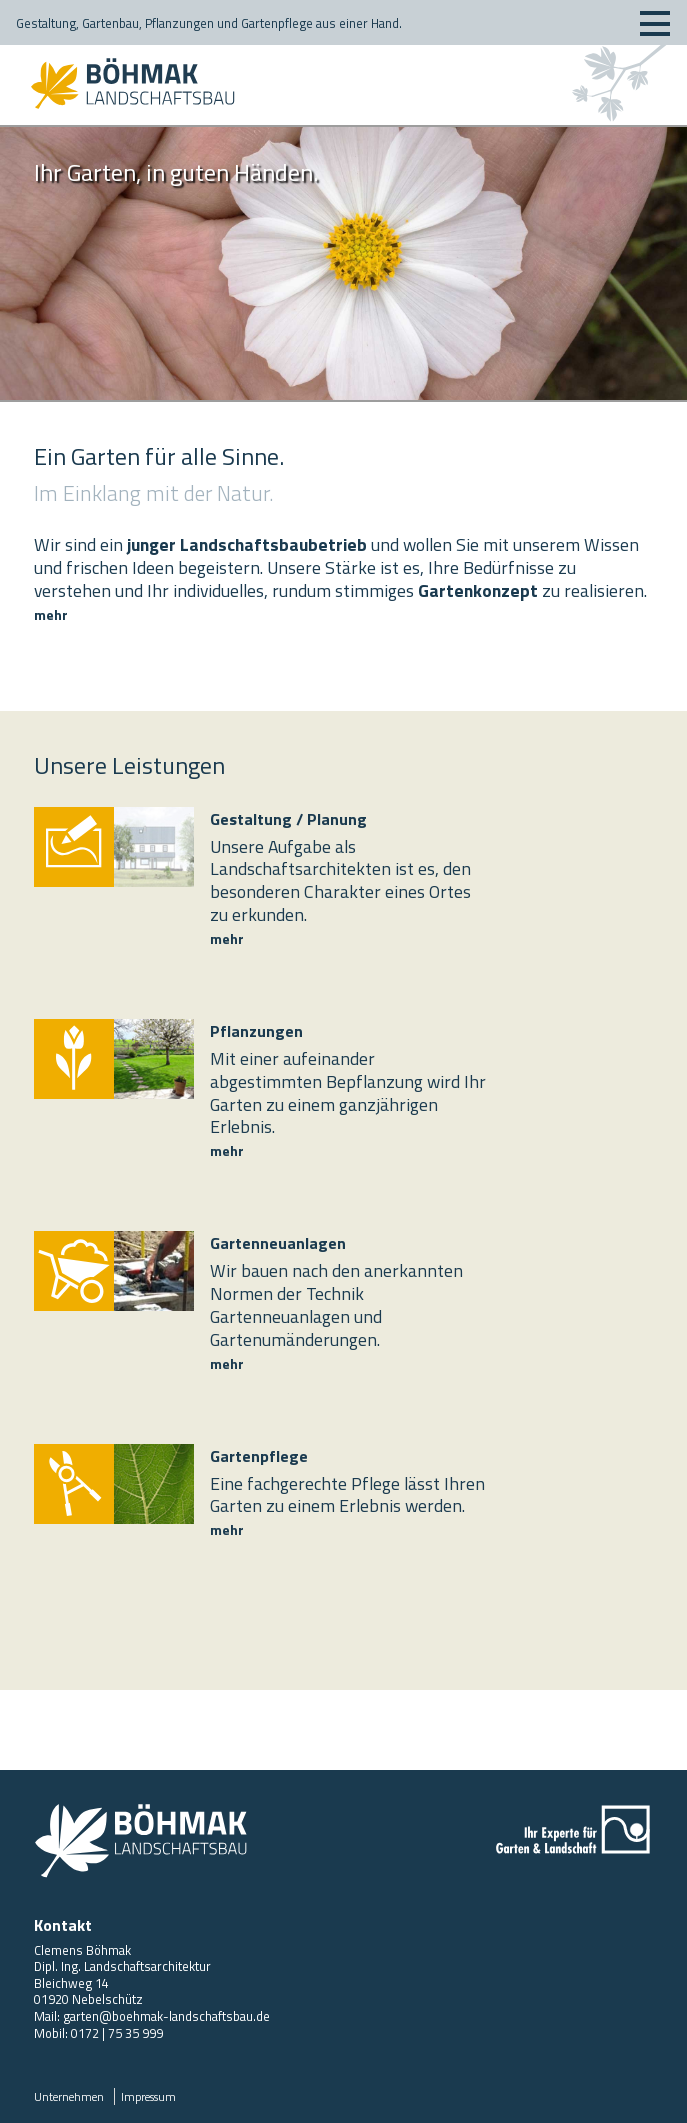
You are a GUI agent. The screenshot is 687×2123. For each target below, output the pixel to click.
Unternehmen (69, 2096)
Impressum (148, 2096)
